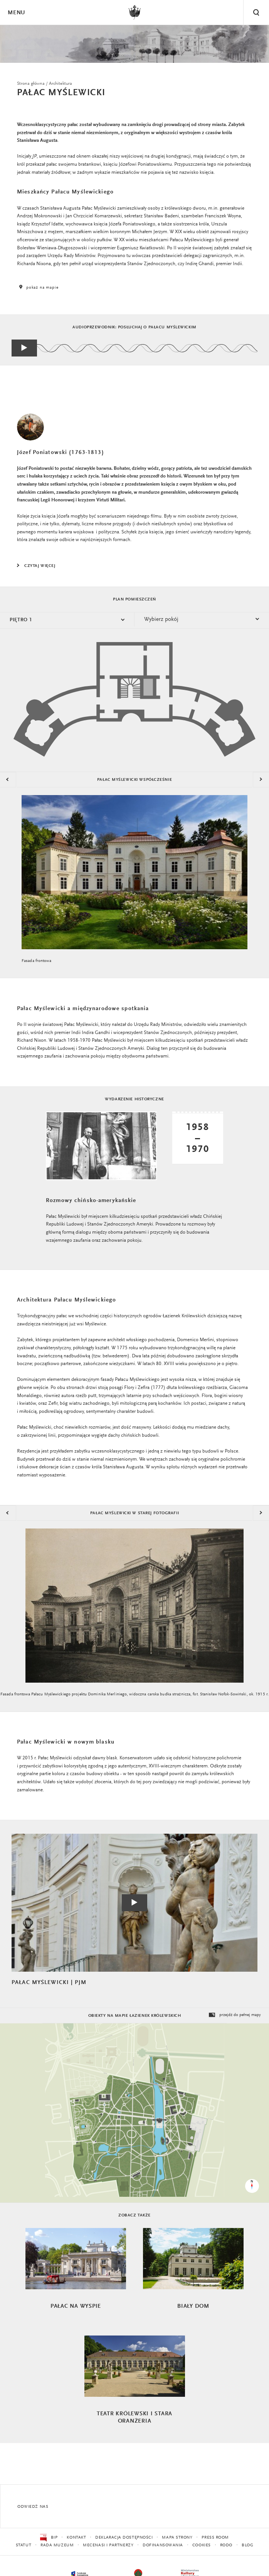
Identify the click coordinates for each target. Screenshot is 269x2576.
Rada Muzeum (57, 2545)
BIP (48, 2538)
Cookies (201, 2545)
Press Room (215, 2538)
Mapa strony (177, 2538)
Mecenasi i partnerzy (108, 2545)
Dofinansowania (163, 2545)
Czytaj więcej (39, 566)
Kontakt (76, 2538)
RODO (226, 2545)
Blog (247, 2545)
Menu (16, 13)
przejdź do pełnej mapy (234, 2015)
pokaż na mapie (38, 288)
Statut (23, 2545)
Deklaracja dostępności (124, 2538)
